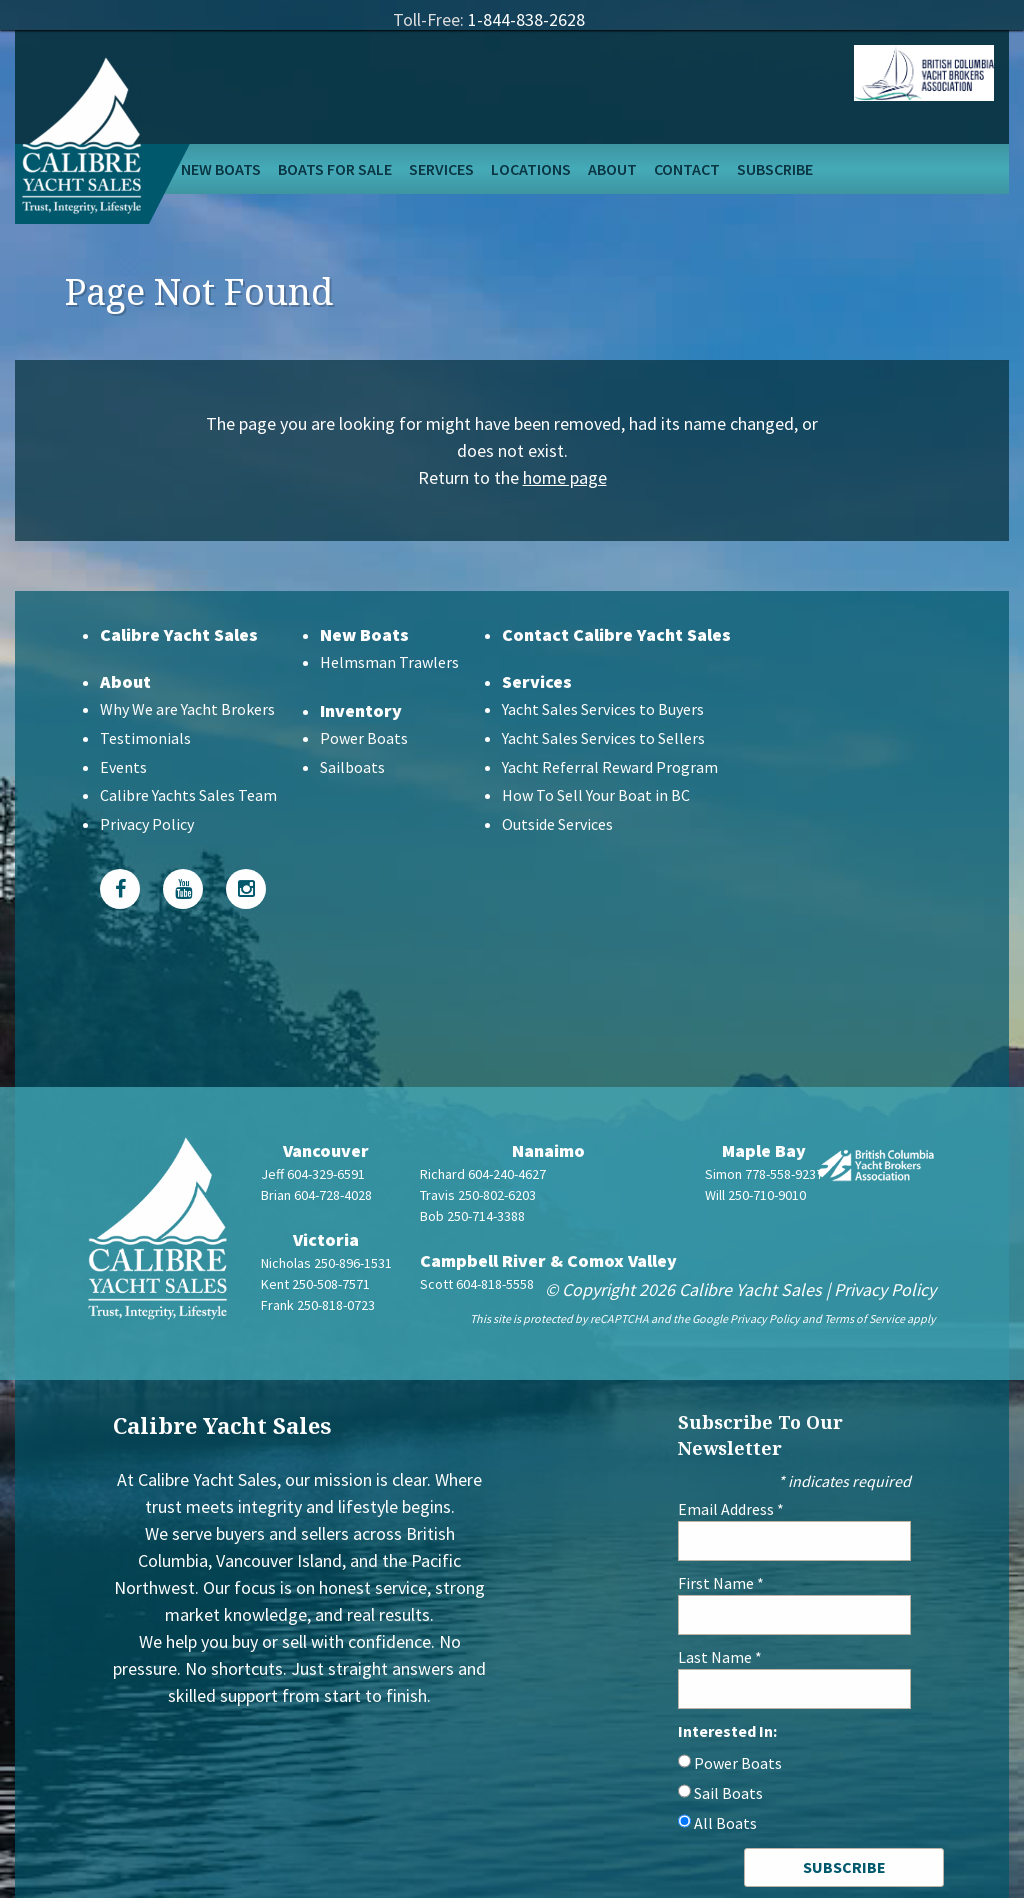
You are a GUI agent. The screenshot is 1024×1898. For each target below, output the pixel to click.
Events (123, 767)
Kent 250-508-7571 (315, 1284)
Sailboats (352, 767)
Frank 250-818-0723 (318, 1305)
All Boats (725, 1823)
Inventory (361, 710)
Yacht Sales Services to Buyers (603, 709)
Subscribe (775, 169)
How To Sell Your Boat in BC (596, 795)
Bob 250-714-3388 (472, 1216)
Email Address (731, 1509)
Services (441, 169)
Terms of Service (864, 1318)
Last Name (720, 1657)
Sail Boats (728, 1793)
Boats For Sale (335, 169)
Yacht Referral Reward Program (610, 767)
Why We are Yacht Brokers (187, 709)
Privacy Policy (147, 824)
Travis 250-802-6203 (478, 1195)
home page (565, 477)
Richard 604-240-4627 (483, 1174)
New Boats (221, 169)
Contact (687, 169)
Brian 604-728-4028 (316, 1195)
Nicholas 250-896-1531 (326, 1263)
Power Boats (364, 738)
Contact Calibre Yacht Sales (616, 634)
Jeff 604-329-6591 (313, 1174)
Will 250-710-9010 (755, 1195)
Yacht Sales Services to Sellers (603, 738)
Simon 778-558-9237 (764, 1174)
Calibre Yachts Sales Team (188, 795)
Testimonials (145, 738)
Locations (531, 169)
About (612, 169)
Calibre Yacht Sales (179, 634)
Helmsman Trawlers (389, 662)
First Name (721, 1583)
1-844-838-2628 (526, 19)
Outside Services (557, 824)
